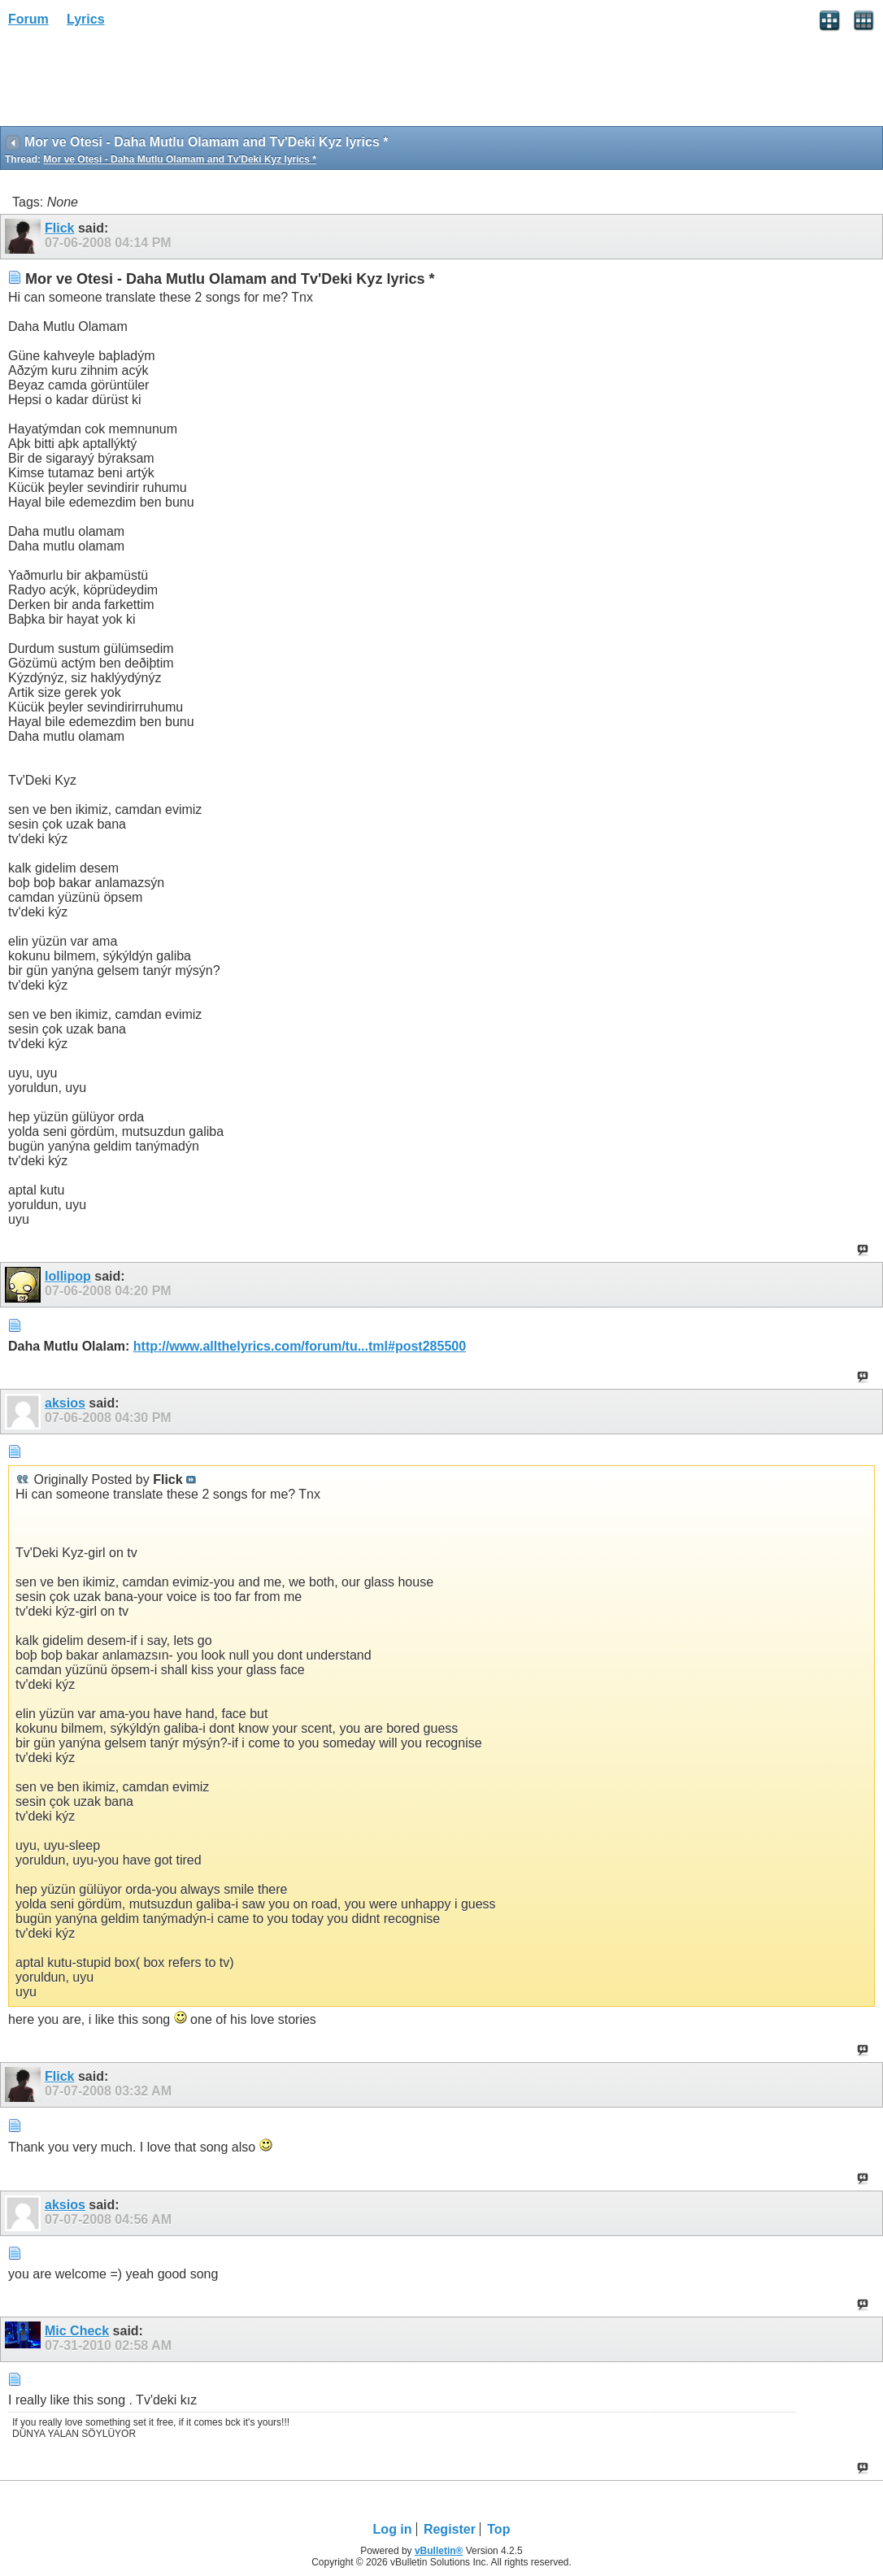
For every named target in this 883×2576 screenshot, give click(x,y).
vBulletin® (439, 2550)
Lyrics (86, 19)
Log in (392, 2529)
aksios (65, 1403)
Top (498, 2529)
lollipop (68, 1276)
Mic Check (77, 2331)
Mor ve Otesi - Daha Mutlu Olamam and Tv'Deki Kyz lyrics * (179, 159)
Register (450, 2529)
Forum (28, 19)
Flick (59, 228)
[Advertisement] (130, 82)
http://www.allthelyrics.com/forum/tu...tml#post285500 (299, 1346)
